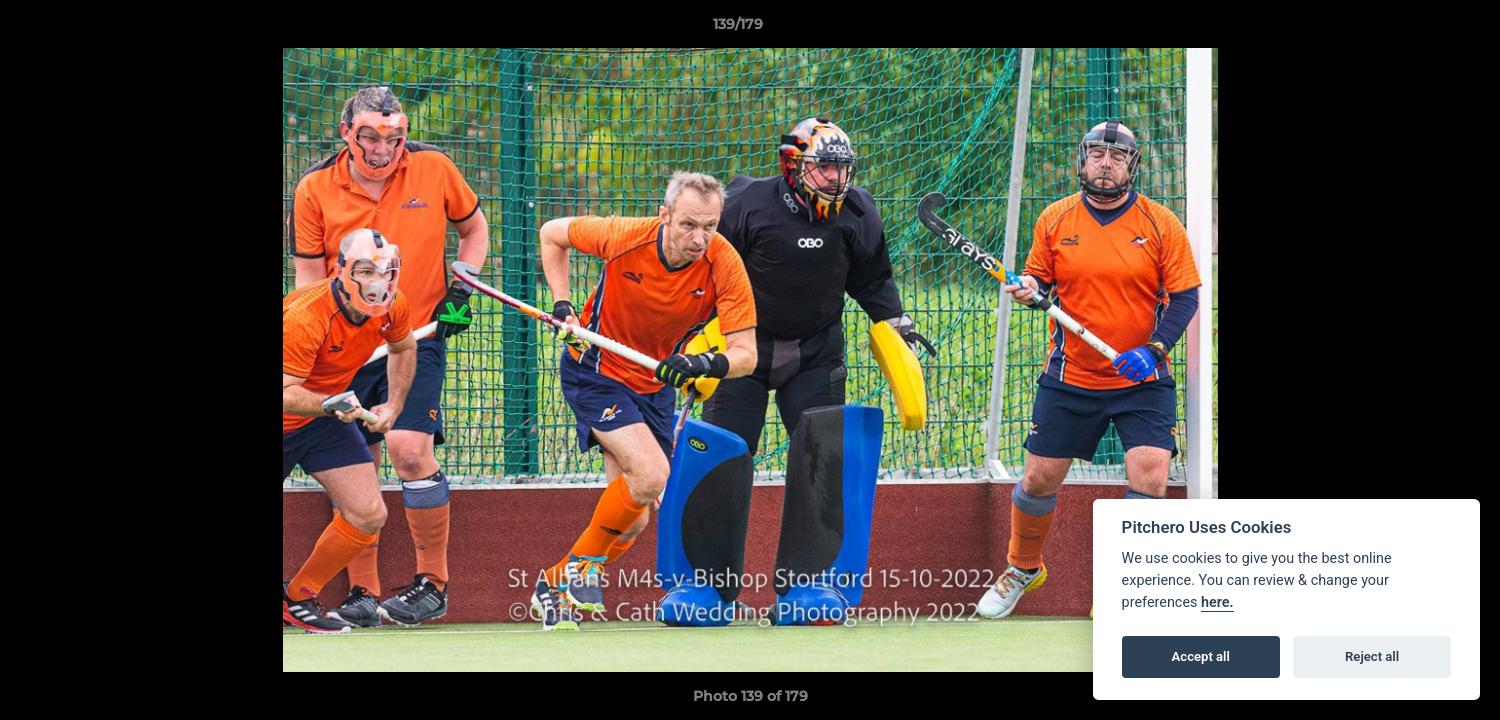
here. (1217, 602)
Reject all (1372, 656)
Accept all (1201, 656)
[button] (1416, 29)
